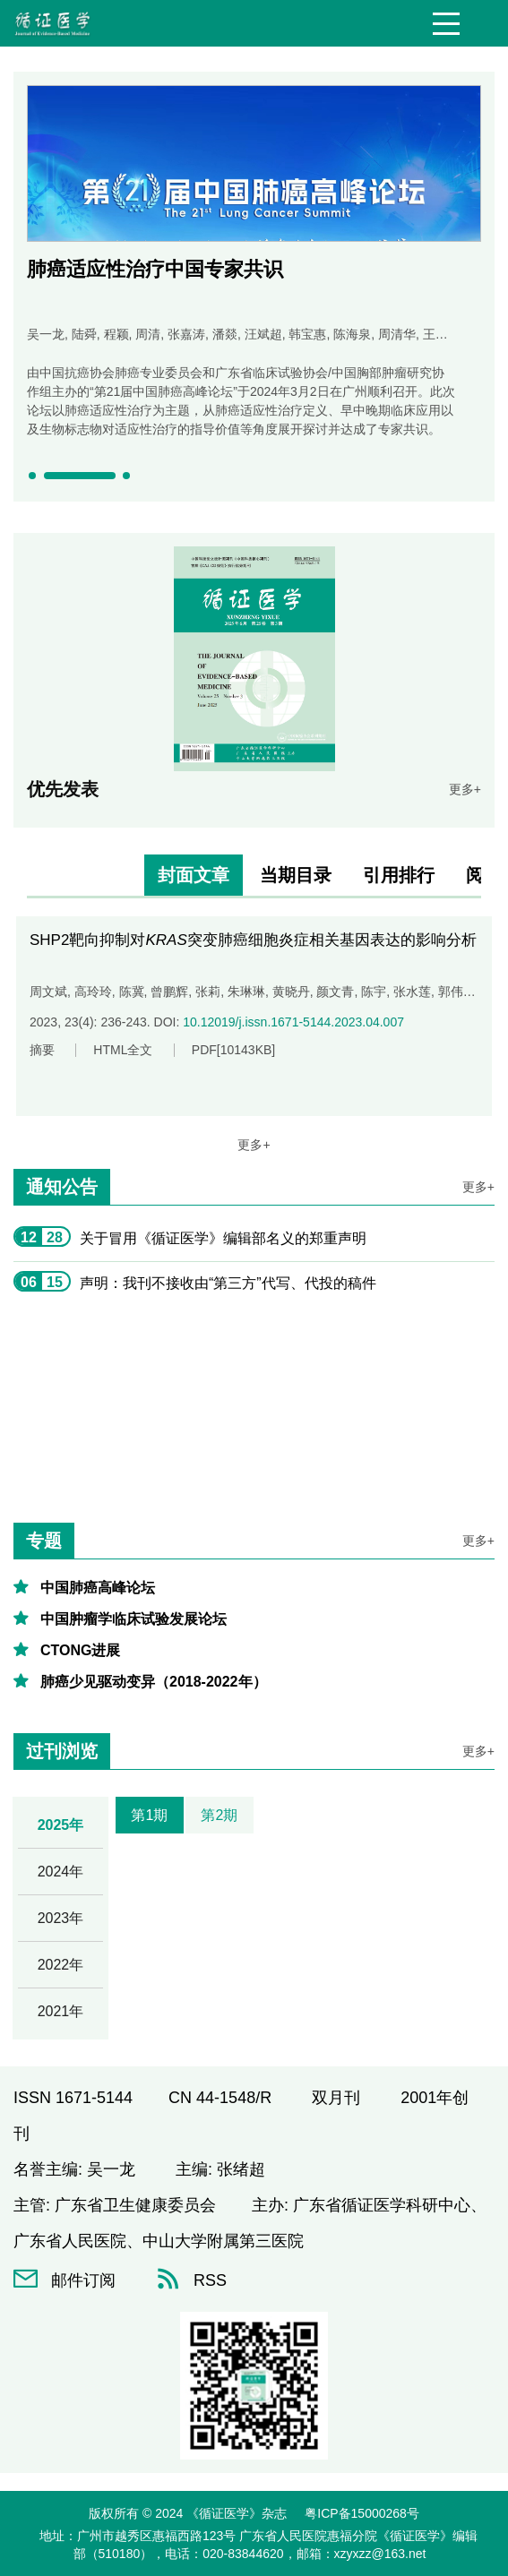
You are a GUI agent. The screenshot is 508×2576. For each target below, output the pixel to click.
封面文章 (193, 875)
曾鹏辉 (169, 991)
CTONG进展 (80, 1650)
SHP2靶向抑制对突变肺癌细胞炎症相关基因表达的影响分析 (253, 940)
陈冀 (131, 991)
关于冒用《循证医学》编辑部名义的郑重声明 (223, 1238)
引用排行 (399, 875)
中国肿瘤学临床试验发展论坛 (133, 1619)
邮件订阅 (64, 2280)
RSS (191, 2280)
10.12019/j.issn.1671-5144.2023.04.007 (293, 1022)
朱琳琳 (246, 991)
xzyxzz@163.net (380, 2553)
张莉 (207, 991)
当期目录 (295, 875)
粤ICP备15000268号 (362, 2513)
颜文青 (335, 991)
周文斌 (48, 991)
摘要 (42, 1049)
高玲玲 (93, 991)
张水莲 (412, 991)
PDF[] (233, 1049)
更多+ (465, 789)
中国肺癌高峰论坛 (97, 1587)
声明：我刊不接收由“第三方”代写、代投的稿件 (228, 1283)
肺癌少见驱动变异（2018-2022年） (153, 1681)
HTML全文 (122, 1049)
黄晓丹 (291, 991)
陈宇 (373, 991)
